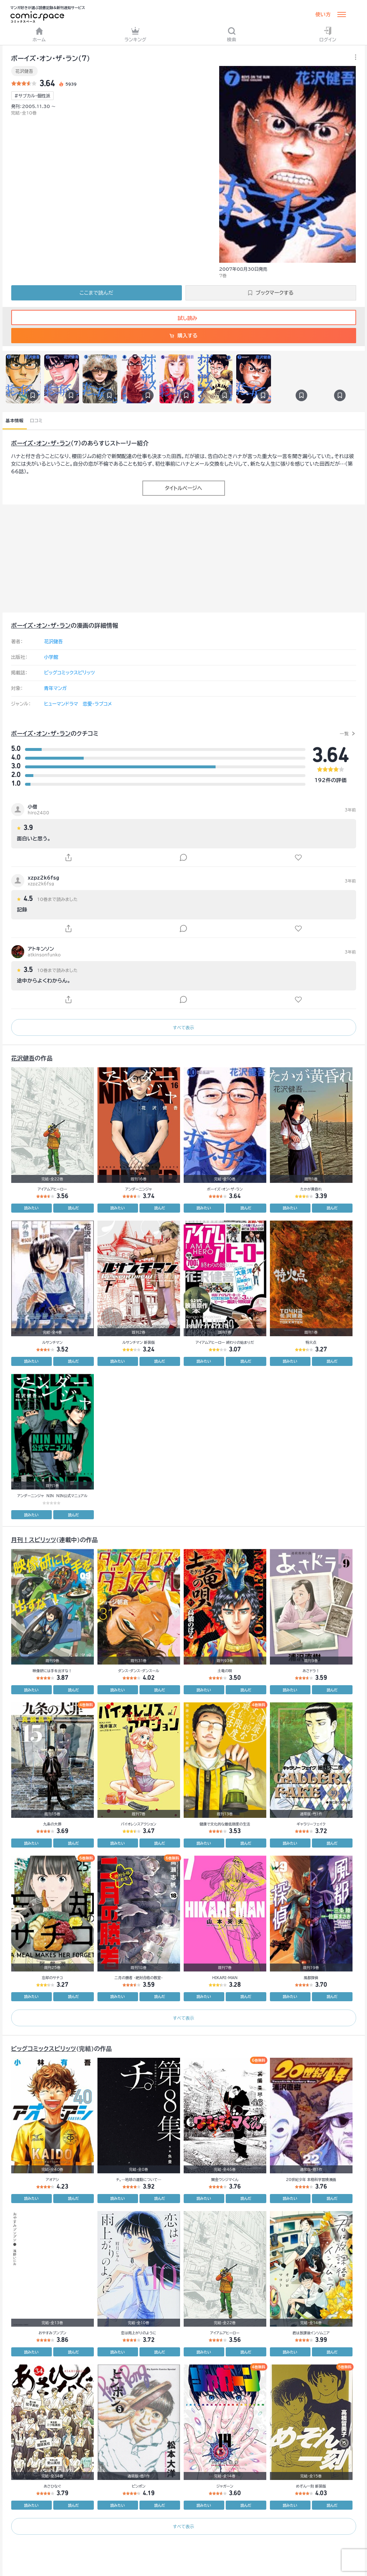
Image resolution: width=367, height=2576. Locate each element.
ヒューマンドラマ (61, 704)
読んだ (73, 1208)
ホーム (39, 34)
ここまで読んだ (96, 292)
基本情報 (15, 420)
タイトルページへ (183, 488)
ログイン (327, 34)
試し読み (183, 318)
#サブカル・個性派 (32, 96)
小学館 (51, 657)
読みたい (31, 1208)
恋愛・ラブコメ (97, 704)
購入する (183, 335)
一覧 (344, 733)
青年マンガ (55, 688)
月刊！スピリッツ (33, 1540)
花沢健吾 (24, 71)
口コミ (36, 420)
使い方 (323, 14)
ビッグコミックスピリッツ (69, 672)
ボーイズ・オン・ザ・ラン (41, 443)
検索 (232, 34)
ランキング (135, 34)
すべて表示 (183, 1027)
